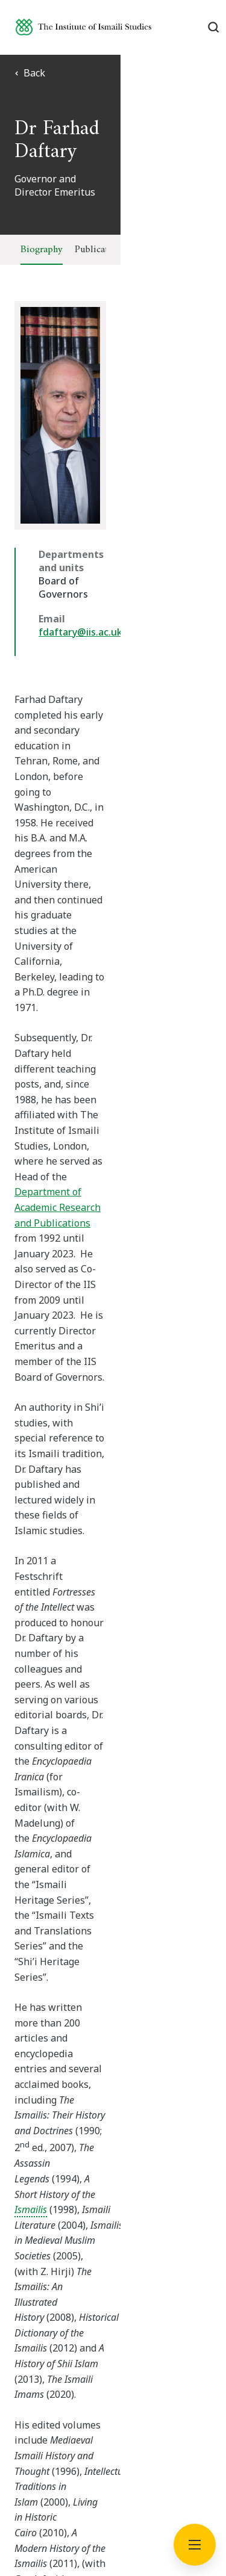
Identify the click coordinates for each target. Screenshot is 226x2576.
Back (29, 72)
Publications (100, 250)
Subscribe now (113, 2084)
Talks (148, 250)
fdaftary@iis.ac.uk (80, 605)
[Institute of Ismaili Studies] (83, 26)
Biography (41, 250)
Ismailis (30, 1320)
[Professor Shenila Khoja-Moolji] (118, 1844)
